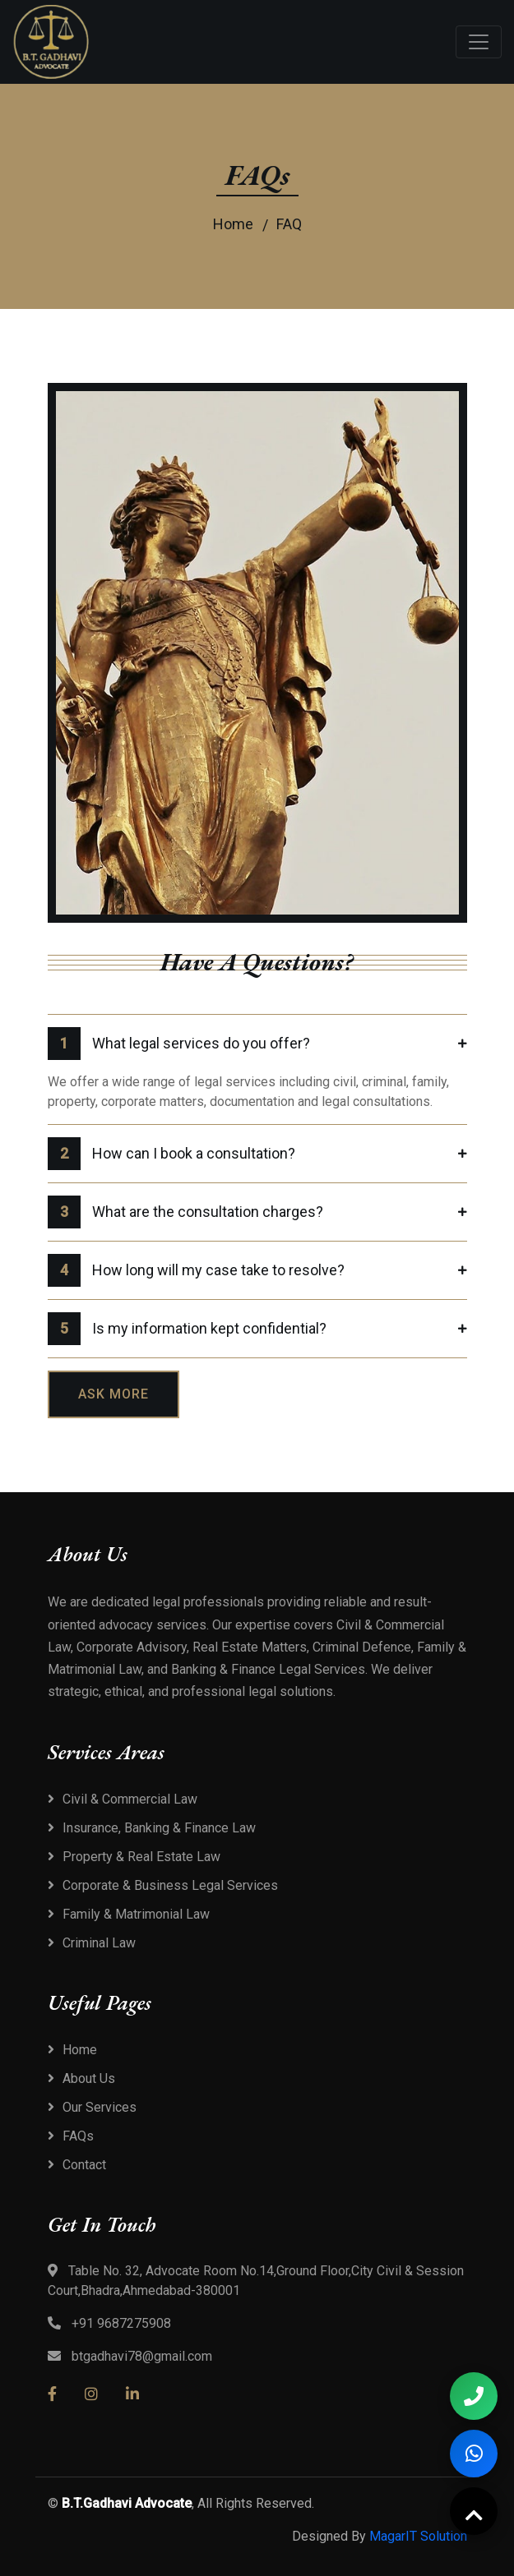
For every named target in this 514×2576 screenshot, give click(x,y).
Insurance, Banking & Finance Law (159, 1828)
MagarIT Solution (418, 2536)
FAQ (289, 224)
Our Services (100, 2107)
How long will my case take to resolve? (196, 1270)
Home (233, 224)
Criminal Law (99, 1943)
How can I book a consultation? (171, 1153)
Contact (84, 2165)
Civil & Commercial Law (130, 1799)
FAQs (78, 2136)
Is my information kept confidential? (187, 1328)
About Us (89, 2078)
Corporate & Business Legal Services (170, 1885)
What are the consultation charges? (185, 1212)
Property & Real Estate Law (141, 1856)
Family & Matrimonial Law (136, 1914)
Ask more (113, 1394)
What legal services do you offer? (179, 1043)
